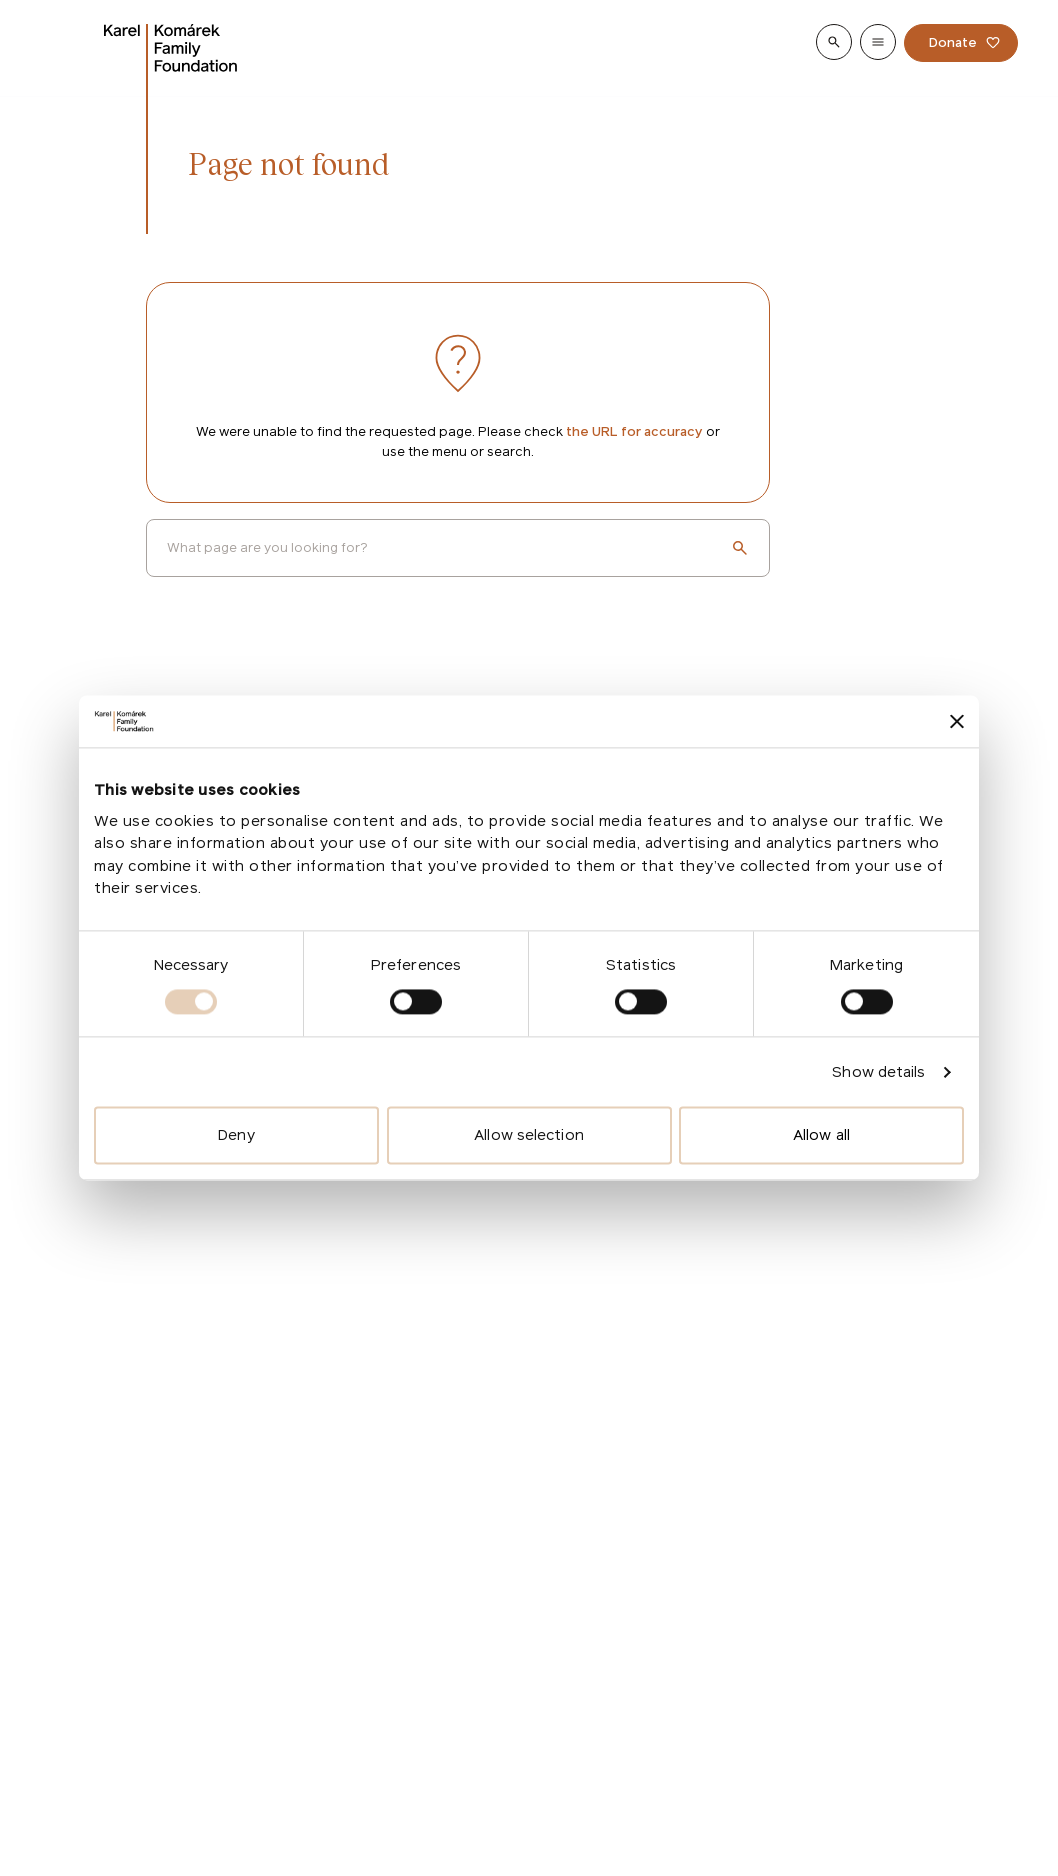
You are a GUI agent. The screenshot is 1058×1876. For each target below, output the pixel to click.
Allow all (821, 1135)
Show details (878, 1071)
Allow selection (529, 1135)
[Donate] (961, 43)
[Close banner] (957, 722)
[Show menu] (878, 42)
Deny (236, 1135)
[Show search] (834, 42)
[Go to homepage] (171, 48)
